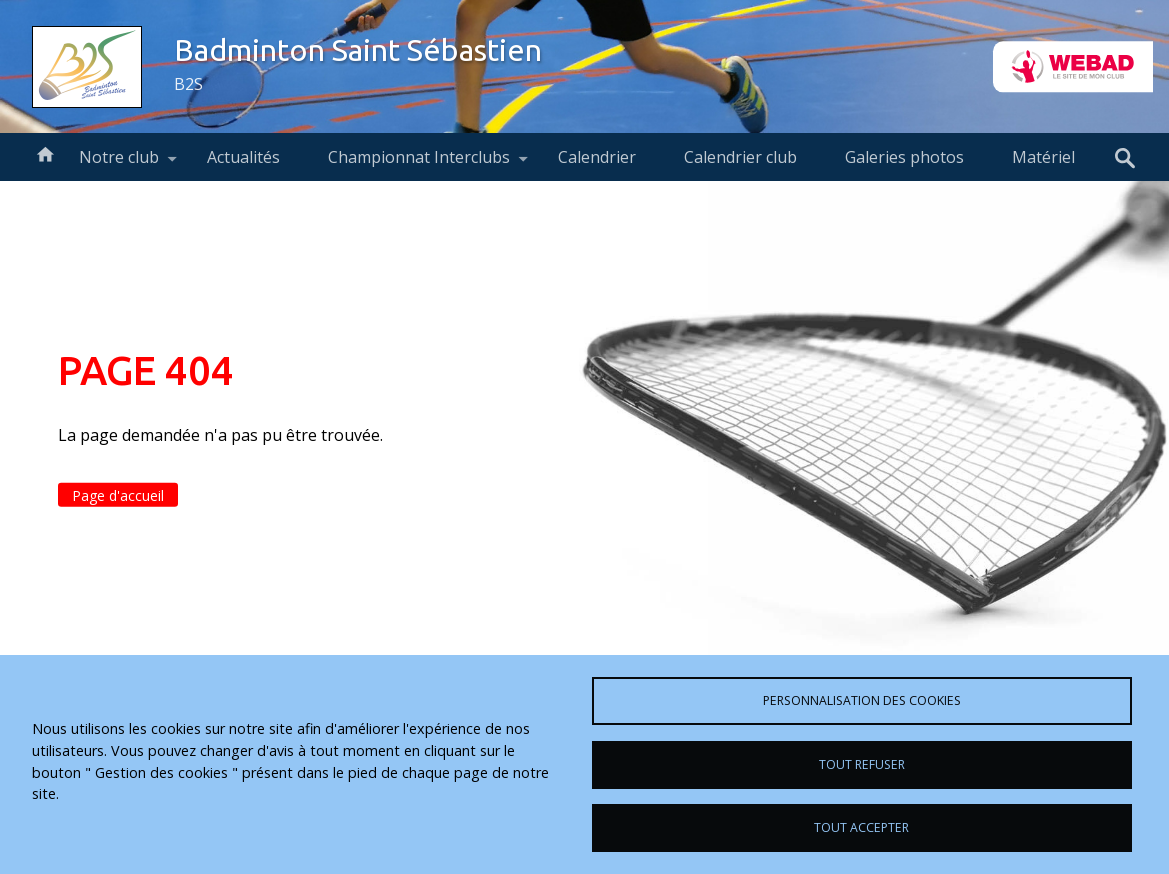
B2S (188, 84)
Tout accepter (861, 827)
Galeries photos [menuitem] (904, 157)
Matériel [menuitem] (1043, 157)
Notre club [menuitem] (119, 163)
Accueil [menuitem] (45, 153)
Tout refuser (862, 764)
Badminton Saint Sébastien (358, 50)
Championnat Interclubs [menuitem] (419, 163)
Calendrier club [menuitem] (740, 157)
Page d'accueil (118, 495)
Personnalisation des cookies (862, 700)
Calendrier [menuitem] (597, 157)
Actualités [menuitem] (243, 157)
